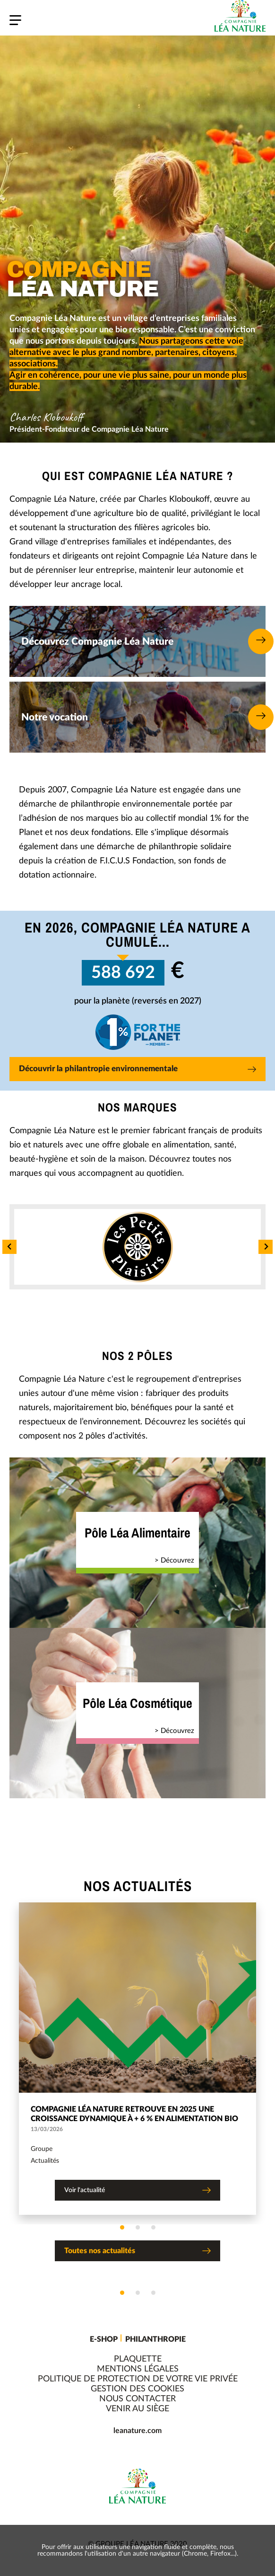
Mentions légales (138, 2369)
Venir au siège (137, 2409)
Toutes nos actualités (137, 2252)
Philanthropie (155, 2339)
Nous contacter (137, 2399)
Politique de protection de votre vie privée (138, 2379)
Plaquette (138, 2359)
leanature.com (137, 2430)
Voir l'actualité (137, 2191)
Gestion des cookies (137, 2389)
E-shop (104, 2339)
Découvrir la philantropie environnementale (137, 1070)
